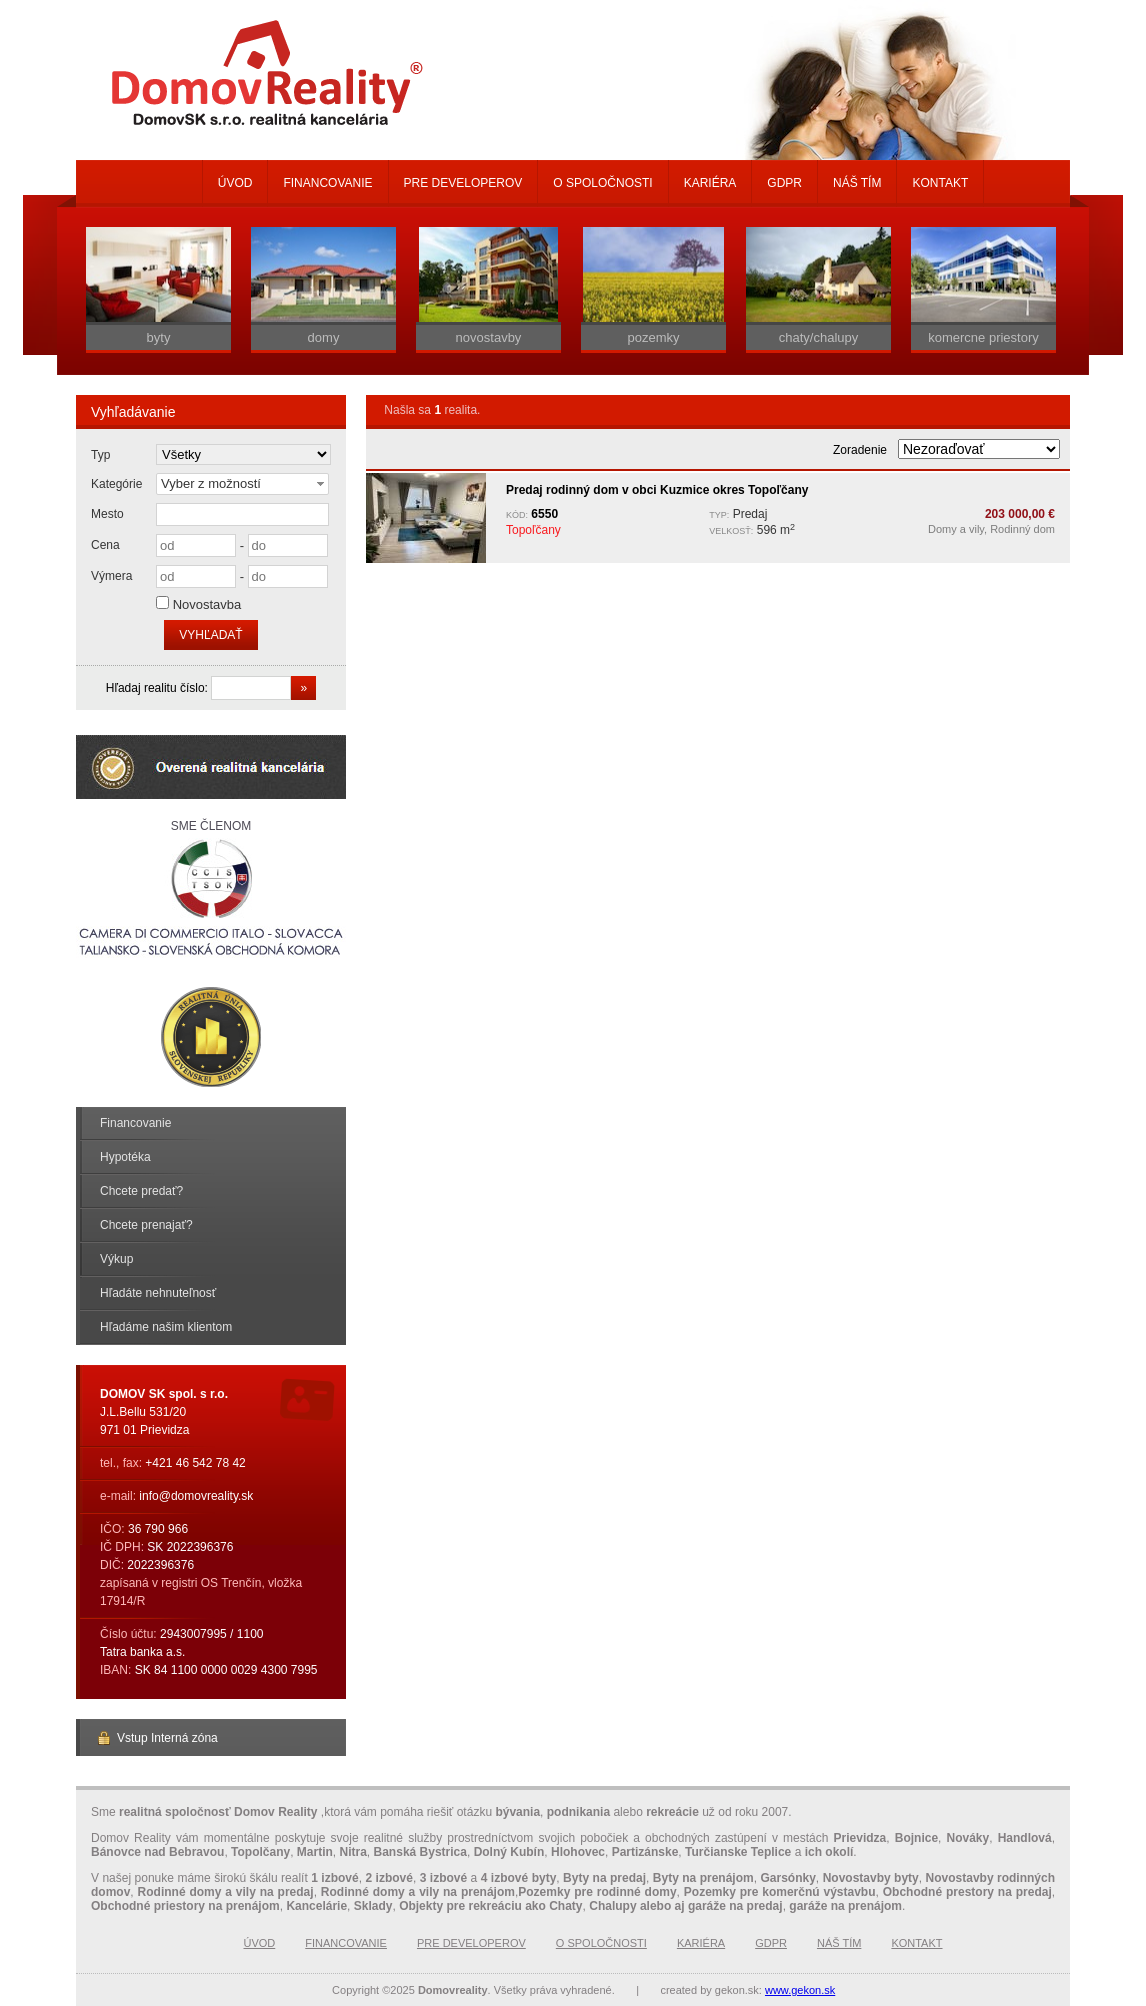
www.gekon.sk (800, 1990)
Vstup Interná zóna (157, 1738)
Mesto (107, 514)
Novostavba (207, 604)
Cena (105, 545)
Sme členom (211, 890)
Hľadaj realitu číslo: (159, 688)
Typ (100, 455)
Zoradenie (860, 450)
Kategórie (116, 484)
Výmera (111, 576)
